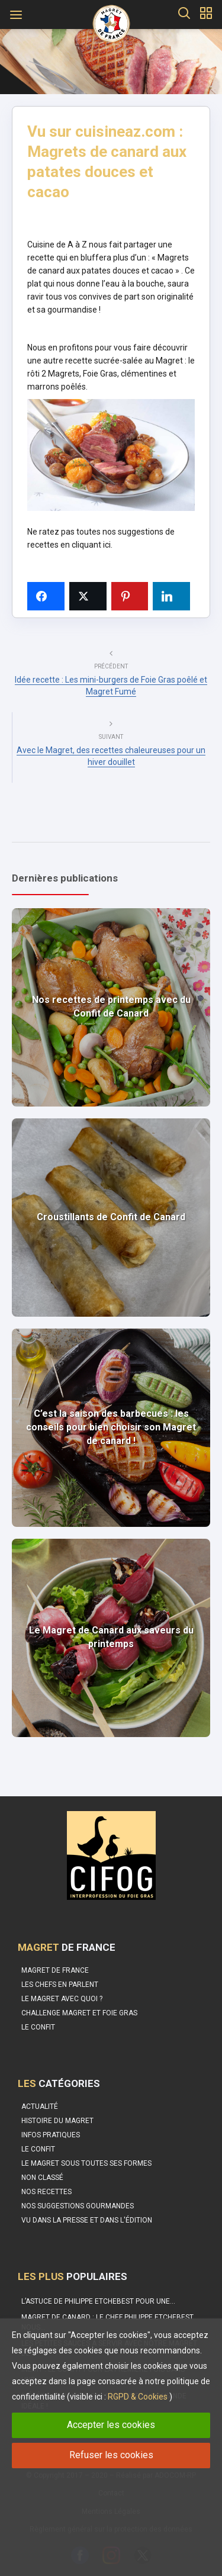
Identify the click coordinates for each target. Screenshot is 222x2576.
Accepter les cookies (111, 2424)
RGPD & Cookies (138, 2396)
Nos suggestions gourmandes (77, 2206)
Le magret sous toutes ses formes (86, 2163)
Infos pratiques (50, 2135)
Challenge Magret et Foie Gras (79, 2013)
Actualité (39, 2106)
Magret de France (55, 1970)
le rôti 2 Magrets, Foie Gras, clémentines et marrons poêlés (111, 373)
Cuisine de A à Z (58, 244)
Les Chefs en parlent (59, 1984)
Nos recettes (46, 2192)
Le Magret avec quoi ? (61, 1999)
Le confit (38, 2027)
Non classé (42, 2177)
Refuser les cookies (111, 2455)
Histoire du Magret (57, 2121)
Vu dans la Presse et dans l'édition (86, 2220)
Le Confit (38, 2149)
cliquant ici (91, 544)
